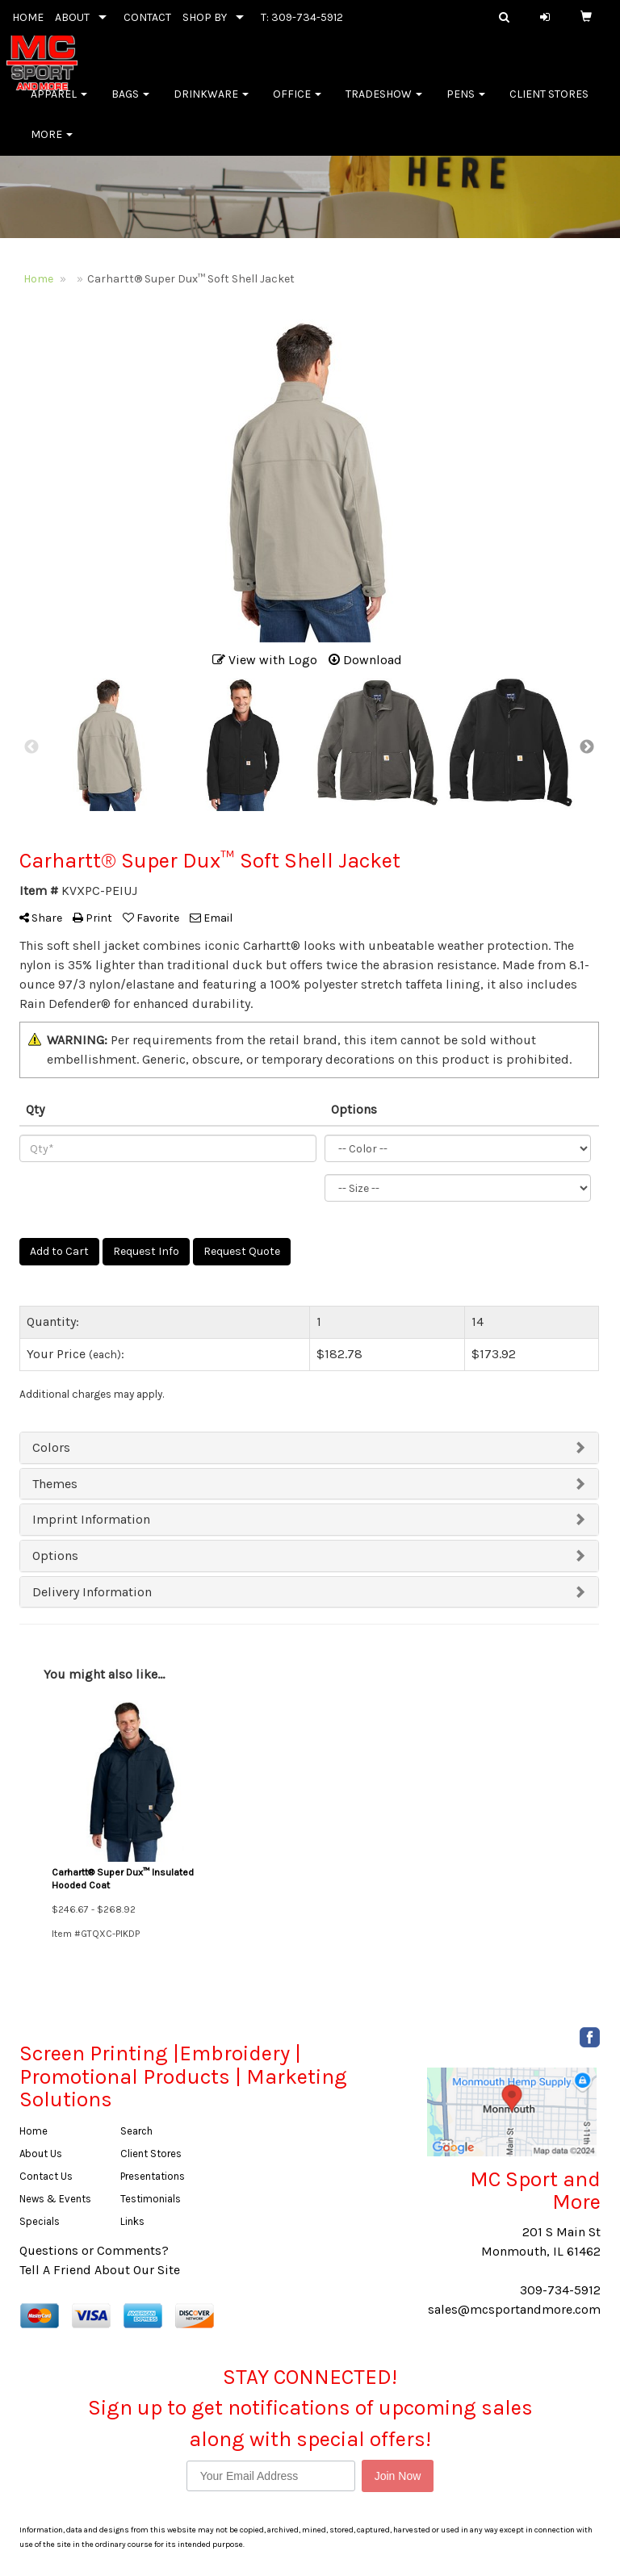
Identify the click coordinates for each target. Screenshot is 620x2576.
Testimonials (150, 2199)
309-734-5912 (560, 2290)
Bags (130, 104)
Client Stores (549, 104)
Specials (39, 2221)
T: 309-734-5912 (302, 17)
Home (33, 2131)
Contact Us (46, 2176)
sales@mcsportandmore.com (514, 2309)
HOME (28, 17)
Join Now (398, 2475)
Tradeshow (384, 104)
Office (297, 104)
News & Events (55, 2199)
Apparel (59, 104)
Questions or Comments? (94, 2250)
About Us (40, 2153)
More (52, 145)
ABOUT (72, 17)
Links (132, 2221)
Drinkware (211, 104)
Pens (465, 104)
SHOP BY (204, 17)
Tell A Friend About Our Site (99, 2269)
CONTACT (147, 17)
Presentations (152, 2176)
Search (136, 2131)
